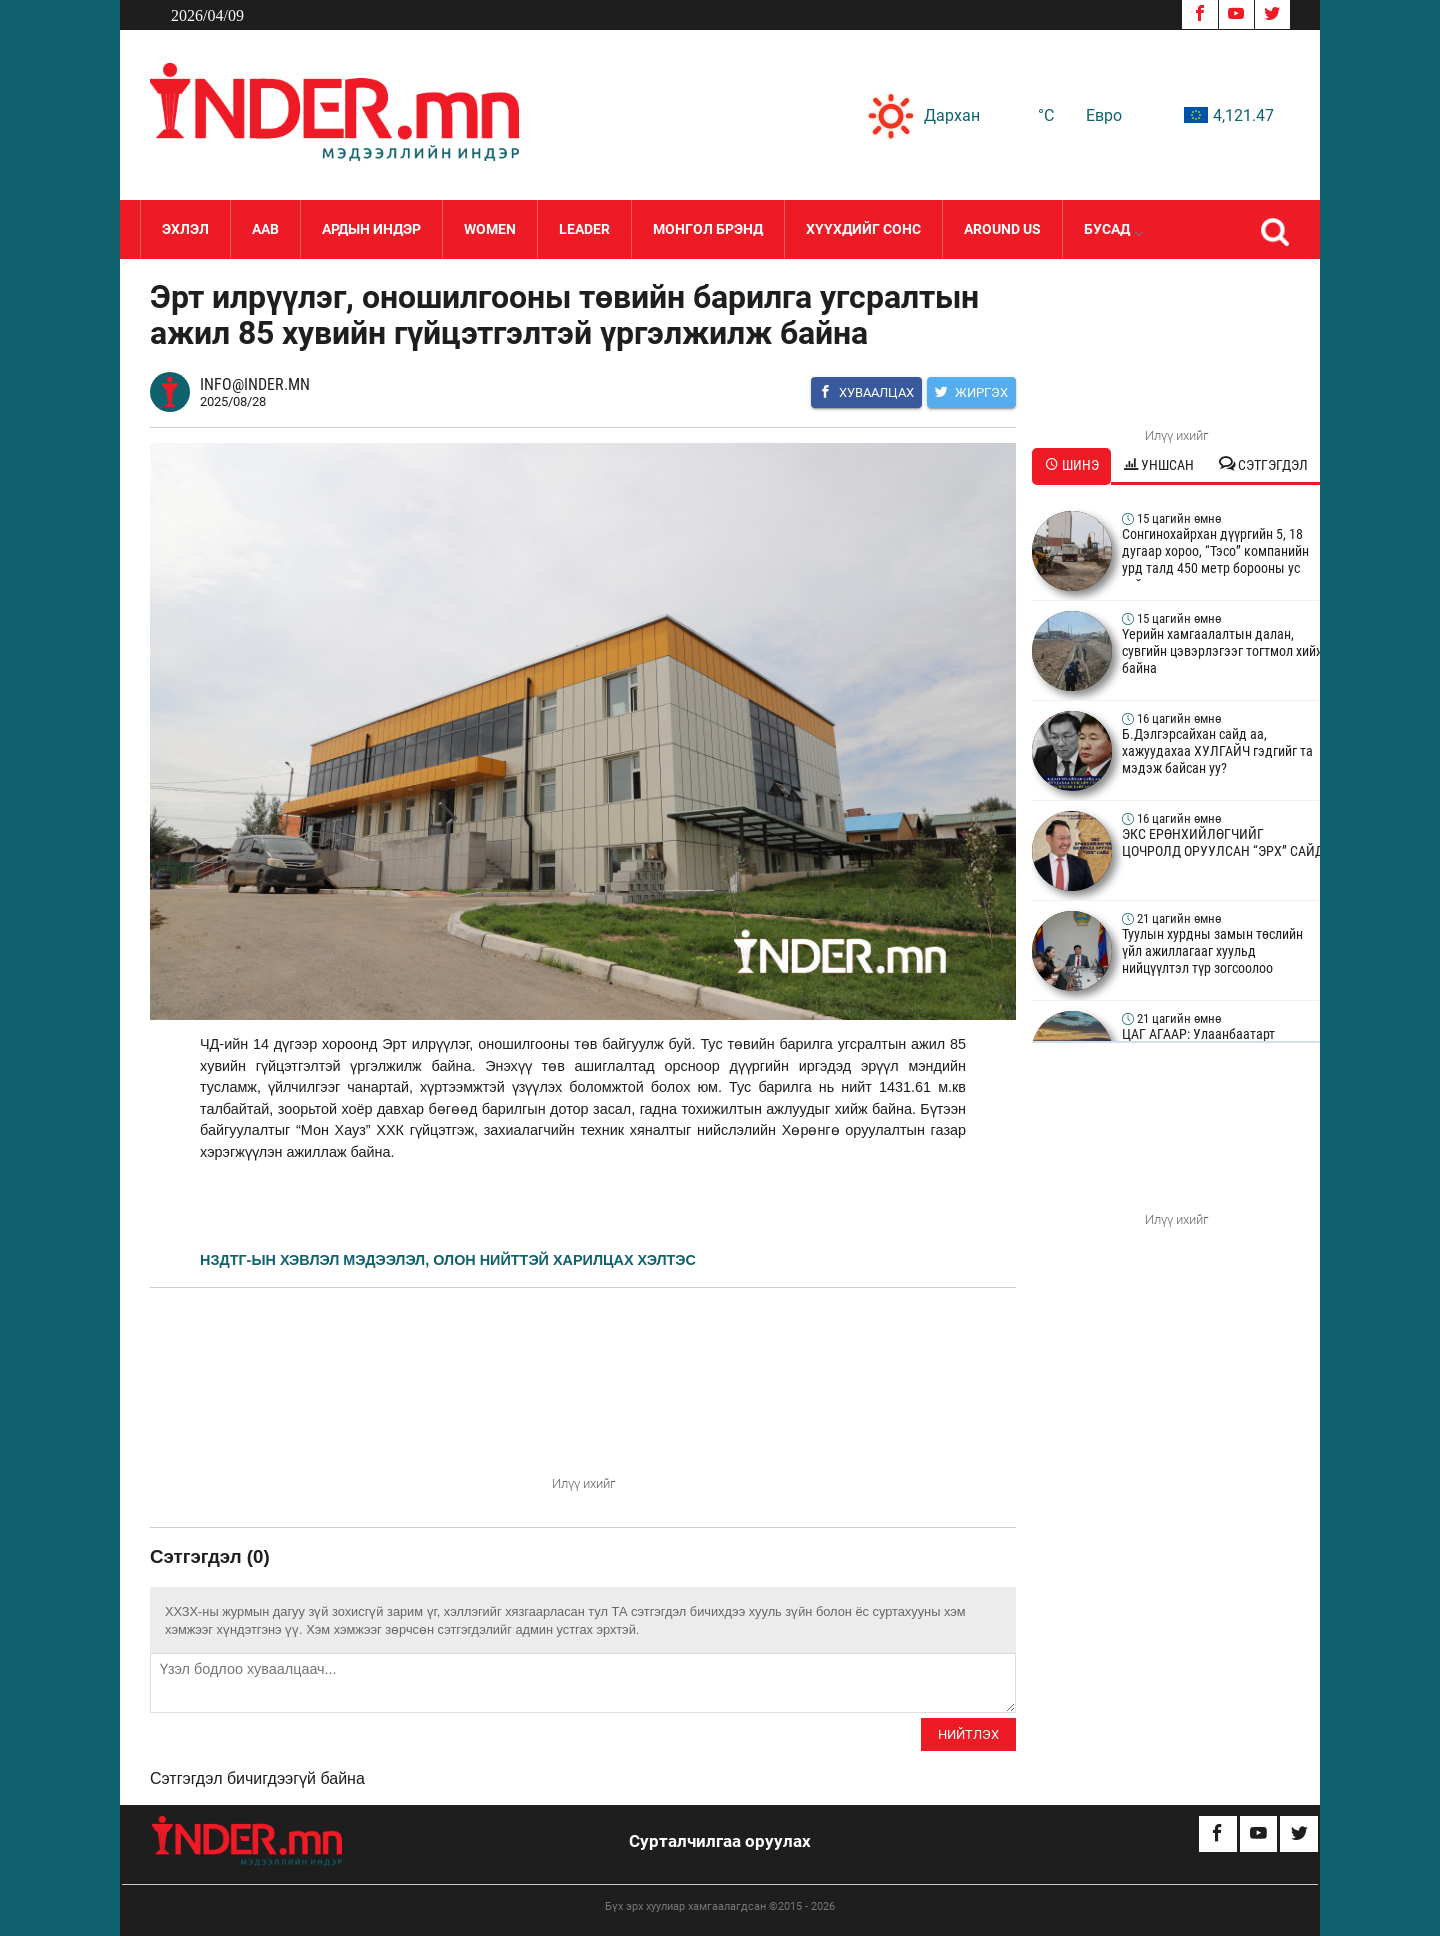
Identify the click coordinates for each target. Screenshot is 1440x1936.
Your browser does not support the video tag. (583, 1398)
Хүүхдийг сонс (863, 229)
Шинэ (1072, 465)
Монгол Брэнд (708, 229)
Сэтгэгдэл (1263, 465)
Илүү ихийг (583, 1483)
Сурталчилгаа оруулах (720, 1841)
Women (490, 229)
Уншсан (1159, 465)
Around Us (1002, 229)
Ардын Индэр (371, 229)
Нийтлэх (968, 1734)
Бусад (1113, 229)
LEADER (584, 229)
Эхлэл (185, 229)
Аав (265, 229)
